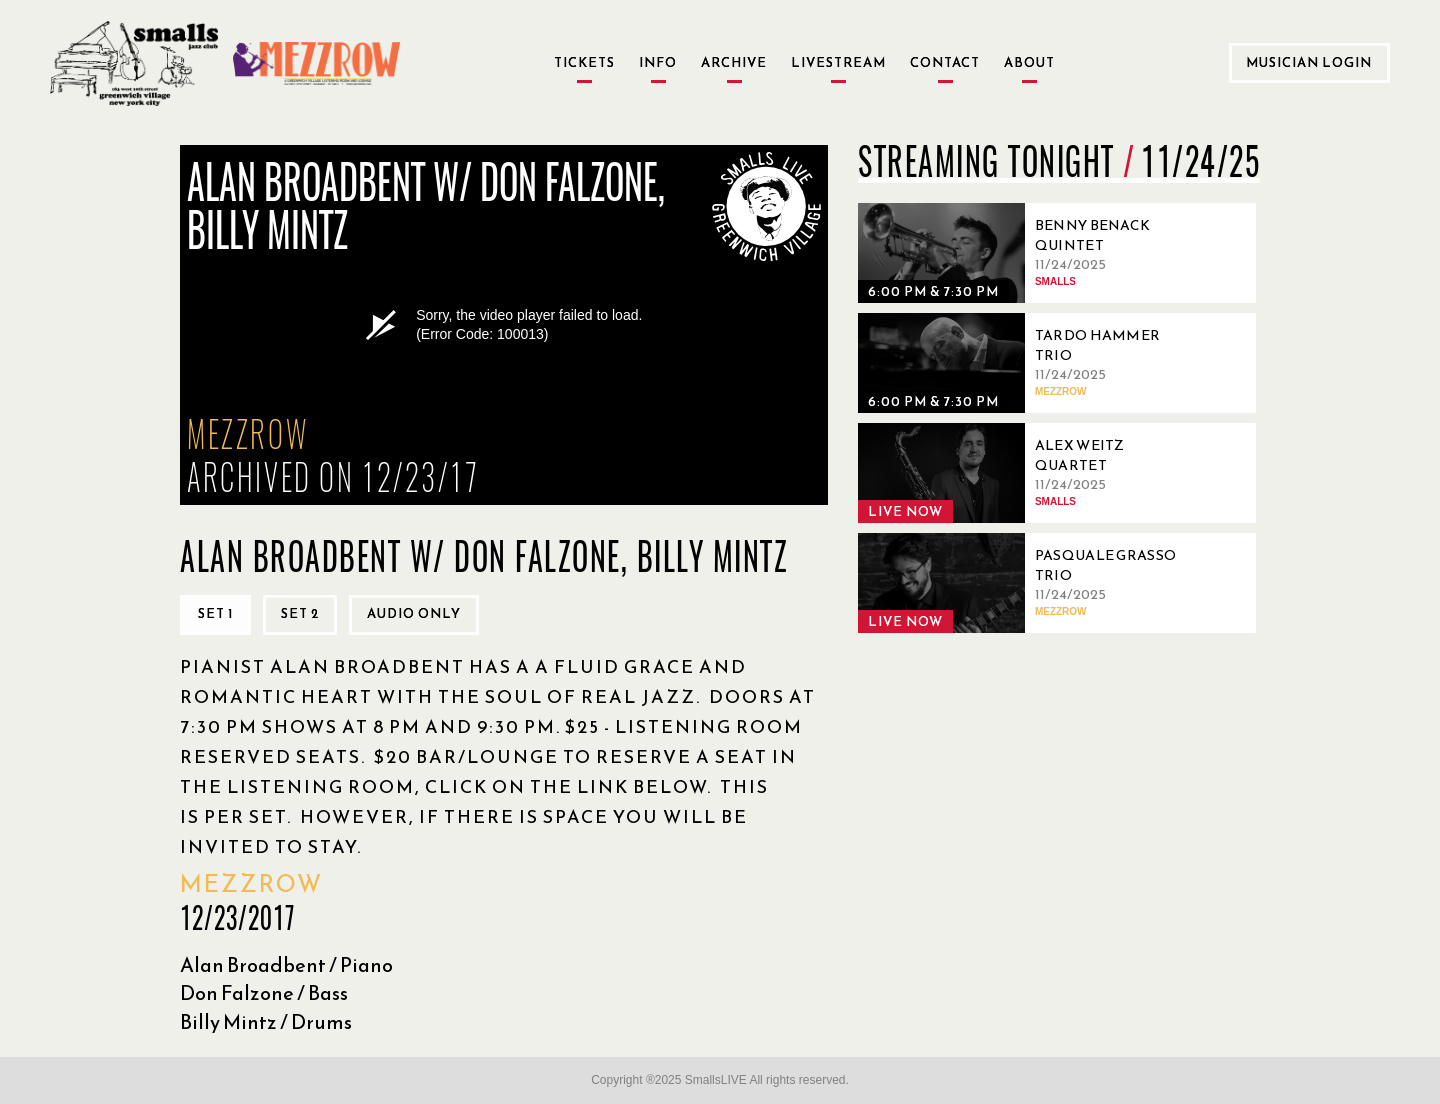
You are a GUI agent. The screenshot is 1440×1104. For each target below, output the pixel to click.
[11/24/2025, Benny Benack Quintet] (1028, 253)
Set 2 (300, 613)
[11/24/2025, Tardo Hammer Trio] (1028, 363)
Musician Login (1309, 62)
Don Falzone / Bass (264, 993)
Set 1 (215, 613)
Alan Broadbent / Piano (286, 965)
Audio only (414, 613)
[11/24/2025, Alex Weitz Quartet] (1028, 473)
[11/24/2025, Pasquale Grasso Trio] (1028, 583)
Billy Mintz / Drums (266, 1022)
